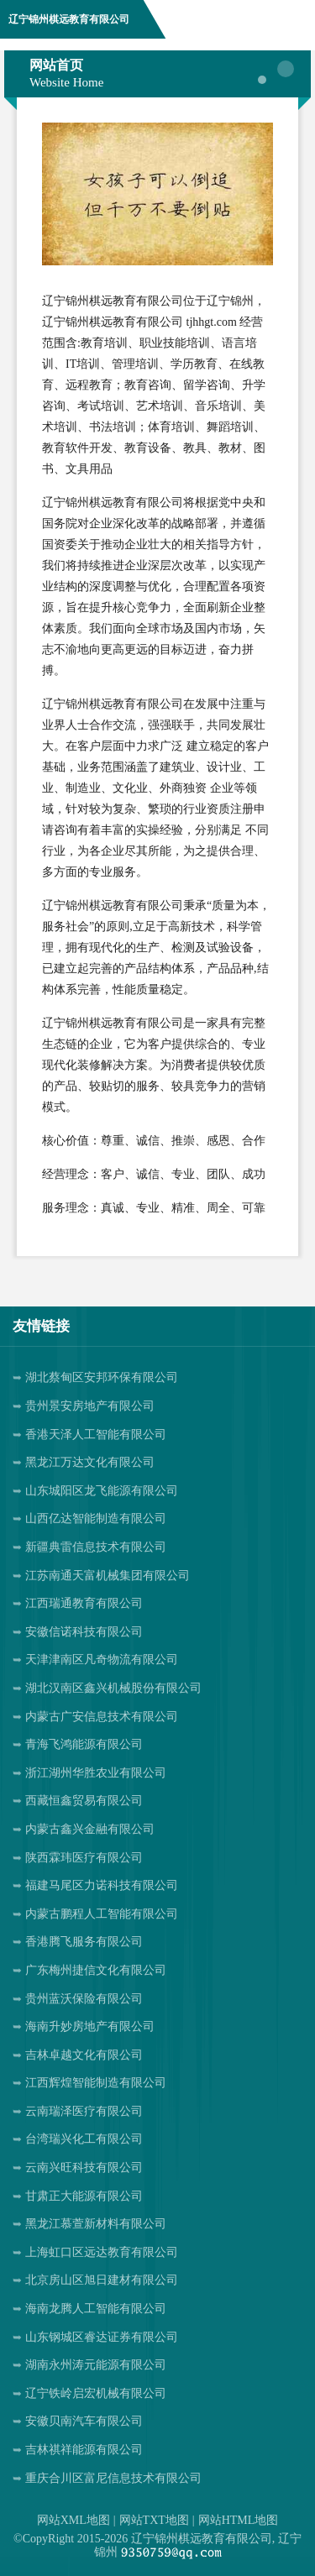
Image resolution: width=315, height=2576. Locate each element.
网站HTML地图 (238, 2520)
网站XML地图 (73, 2520)
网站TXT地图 (154, 2520)
